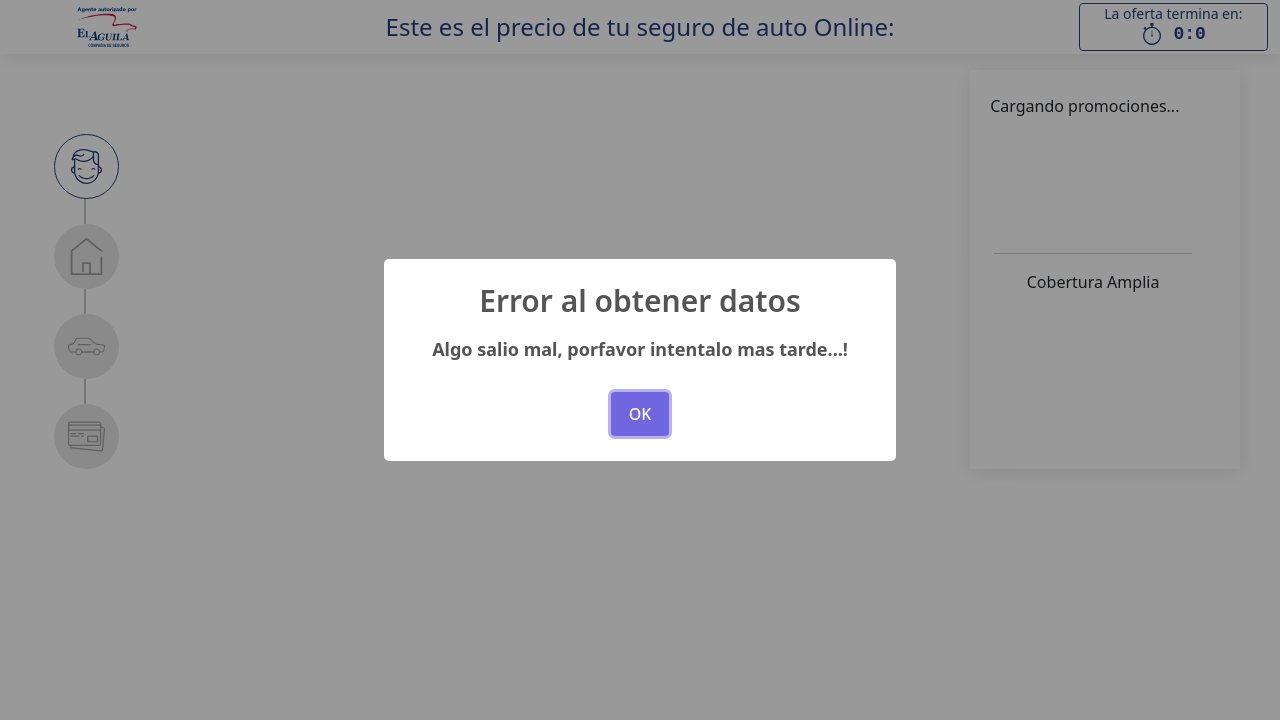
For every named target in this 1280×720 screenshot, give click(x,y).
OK (640, 414)
